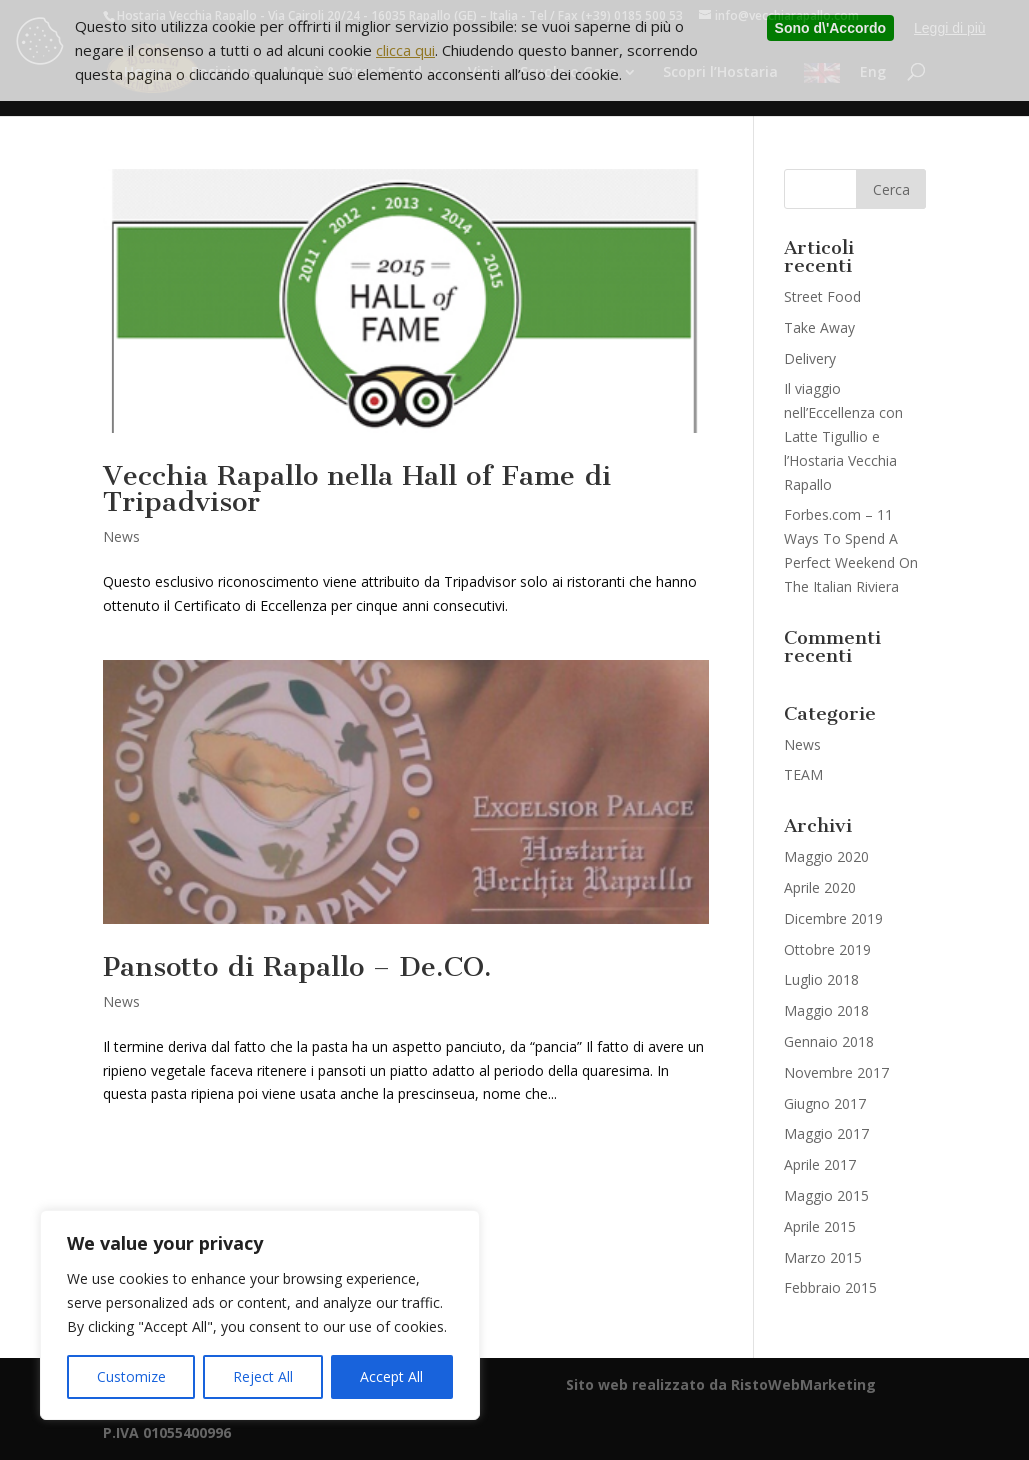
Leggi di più (950, 28)
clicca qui (405, 50)
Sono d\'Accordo (830, 28)
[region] (260, 1315)
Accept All (391, 1376)
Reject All (263, 1376)
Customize (131, 1376)
